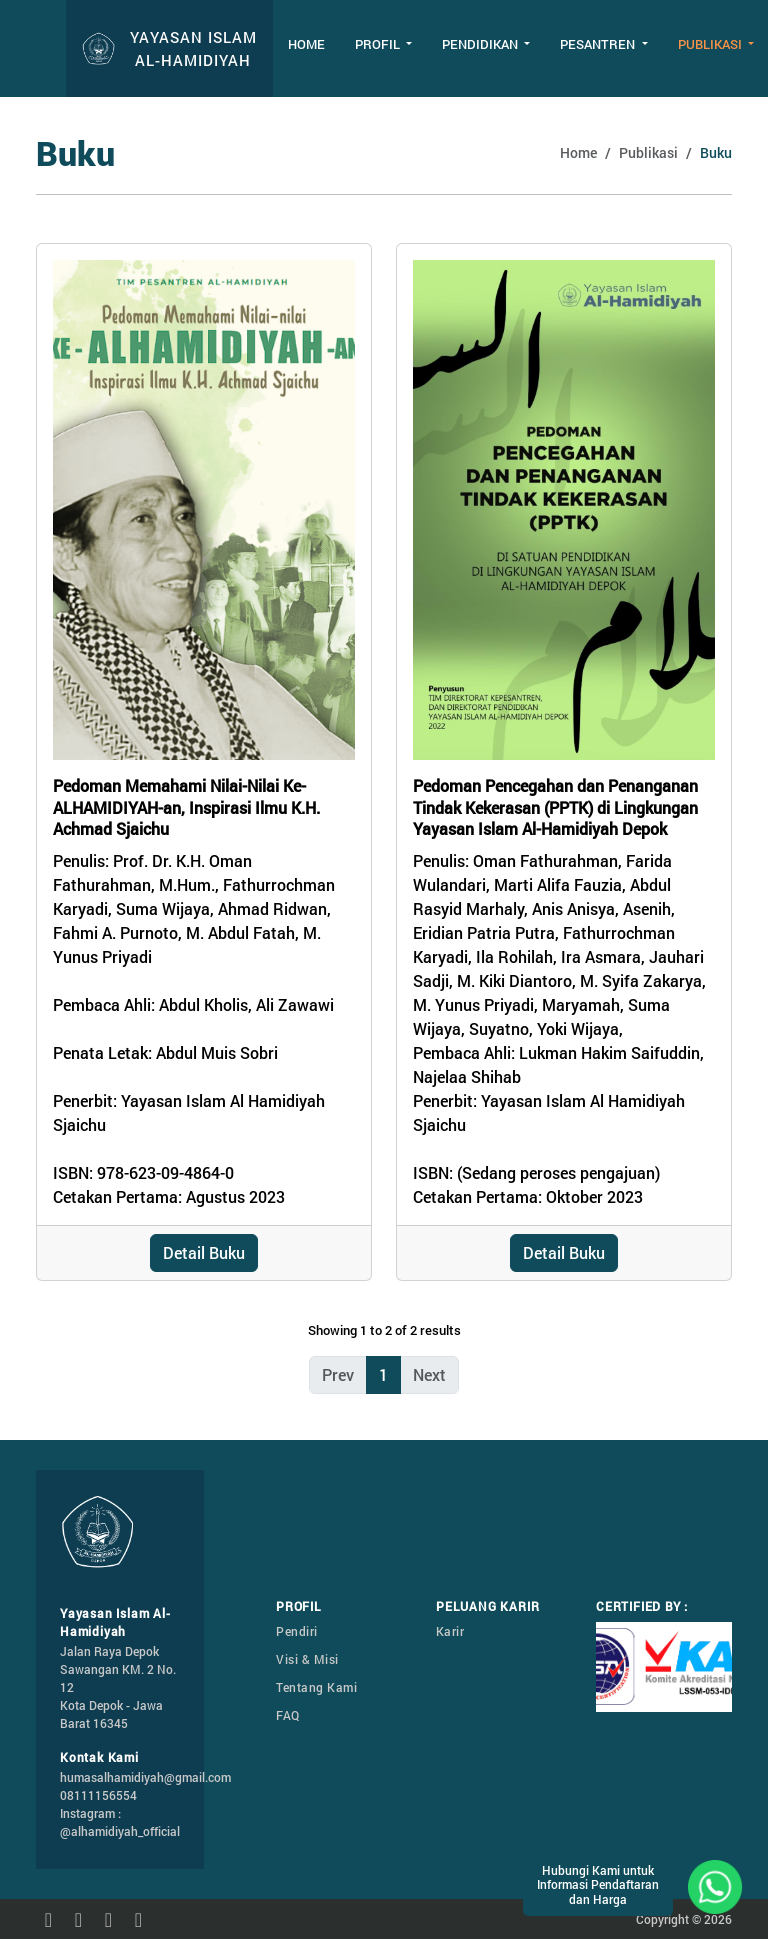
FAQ (288, 1715)
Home (306, 44)
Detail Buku (204, 1252)
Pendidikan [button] (481, 44)
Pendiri (297, 1631)
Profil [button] (379, 44)
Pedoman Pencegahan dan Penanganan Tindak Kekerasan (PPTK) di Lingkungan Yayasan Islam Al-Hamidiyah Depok (555, 807)
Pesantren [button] (599, 44)
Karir (450, 1631)
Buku (716, 152)
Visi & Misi (307, 1659)
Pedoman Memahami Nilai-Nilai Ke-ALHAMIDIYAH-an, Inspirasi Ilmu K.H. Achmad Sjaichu (186, 807)
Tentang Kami (316, 1687)
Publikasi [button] (711, 44)
